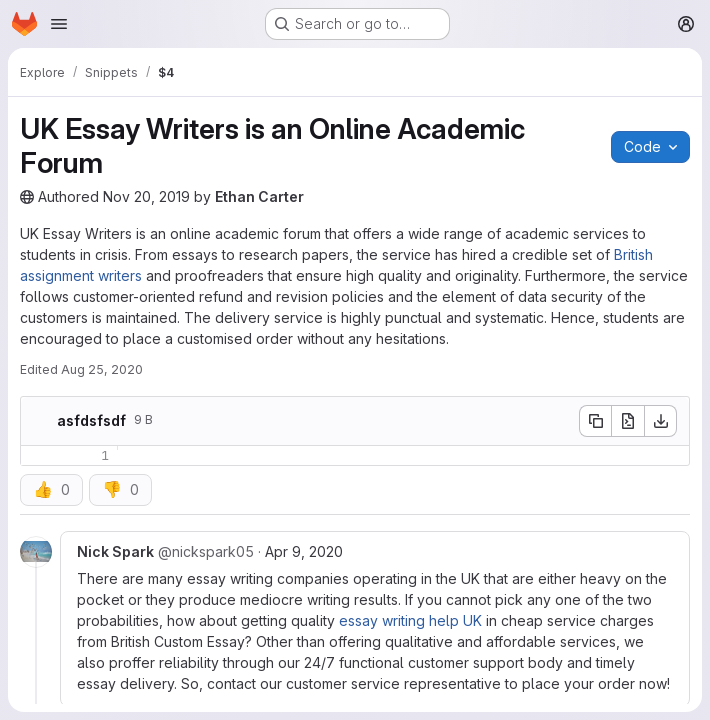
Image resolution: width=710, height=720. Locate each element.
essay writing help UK (410, 620)
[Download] (661, 421)
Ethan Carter (259, 196)
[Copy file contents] (595, 421)
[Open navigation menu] (59, 24)
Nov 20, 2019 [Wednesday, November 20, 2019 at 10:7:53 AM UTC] (146, 196)
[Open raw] (628, 421)
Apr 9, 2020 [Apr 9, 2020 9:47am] (304, 551)
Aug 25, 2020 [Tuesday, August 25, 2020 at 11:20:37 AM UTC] (102, 369)
